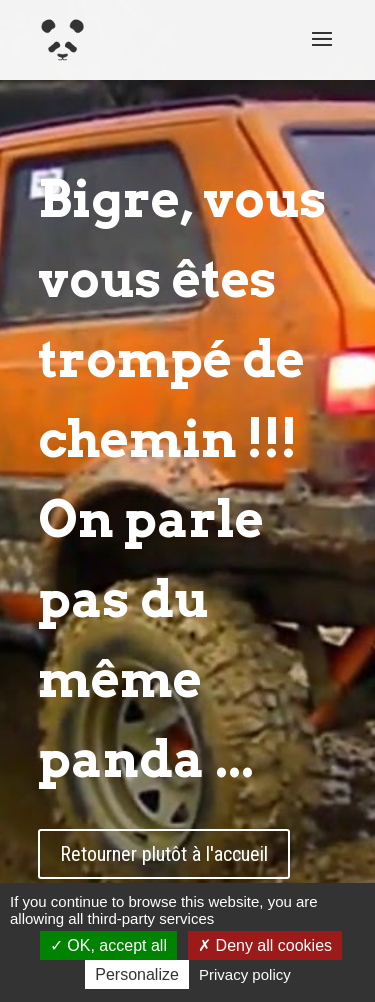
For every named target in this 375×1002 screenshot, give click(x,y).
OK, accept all (108, 945)
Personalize (137, 974)
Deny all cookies (265, 945)
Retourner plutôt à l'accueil (164, 854)
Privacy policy (245, 974)
